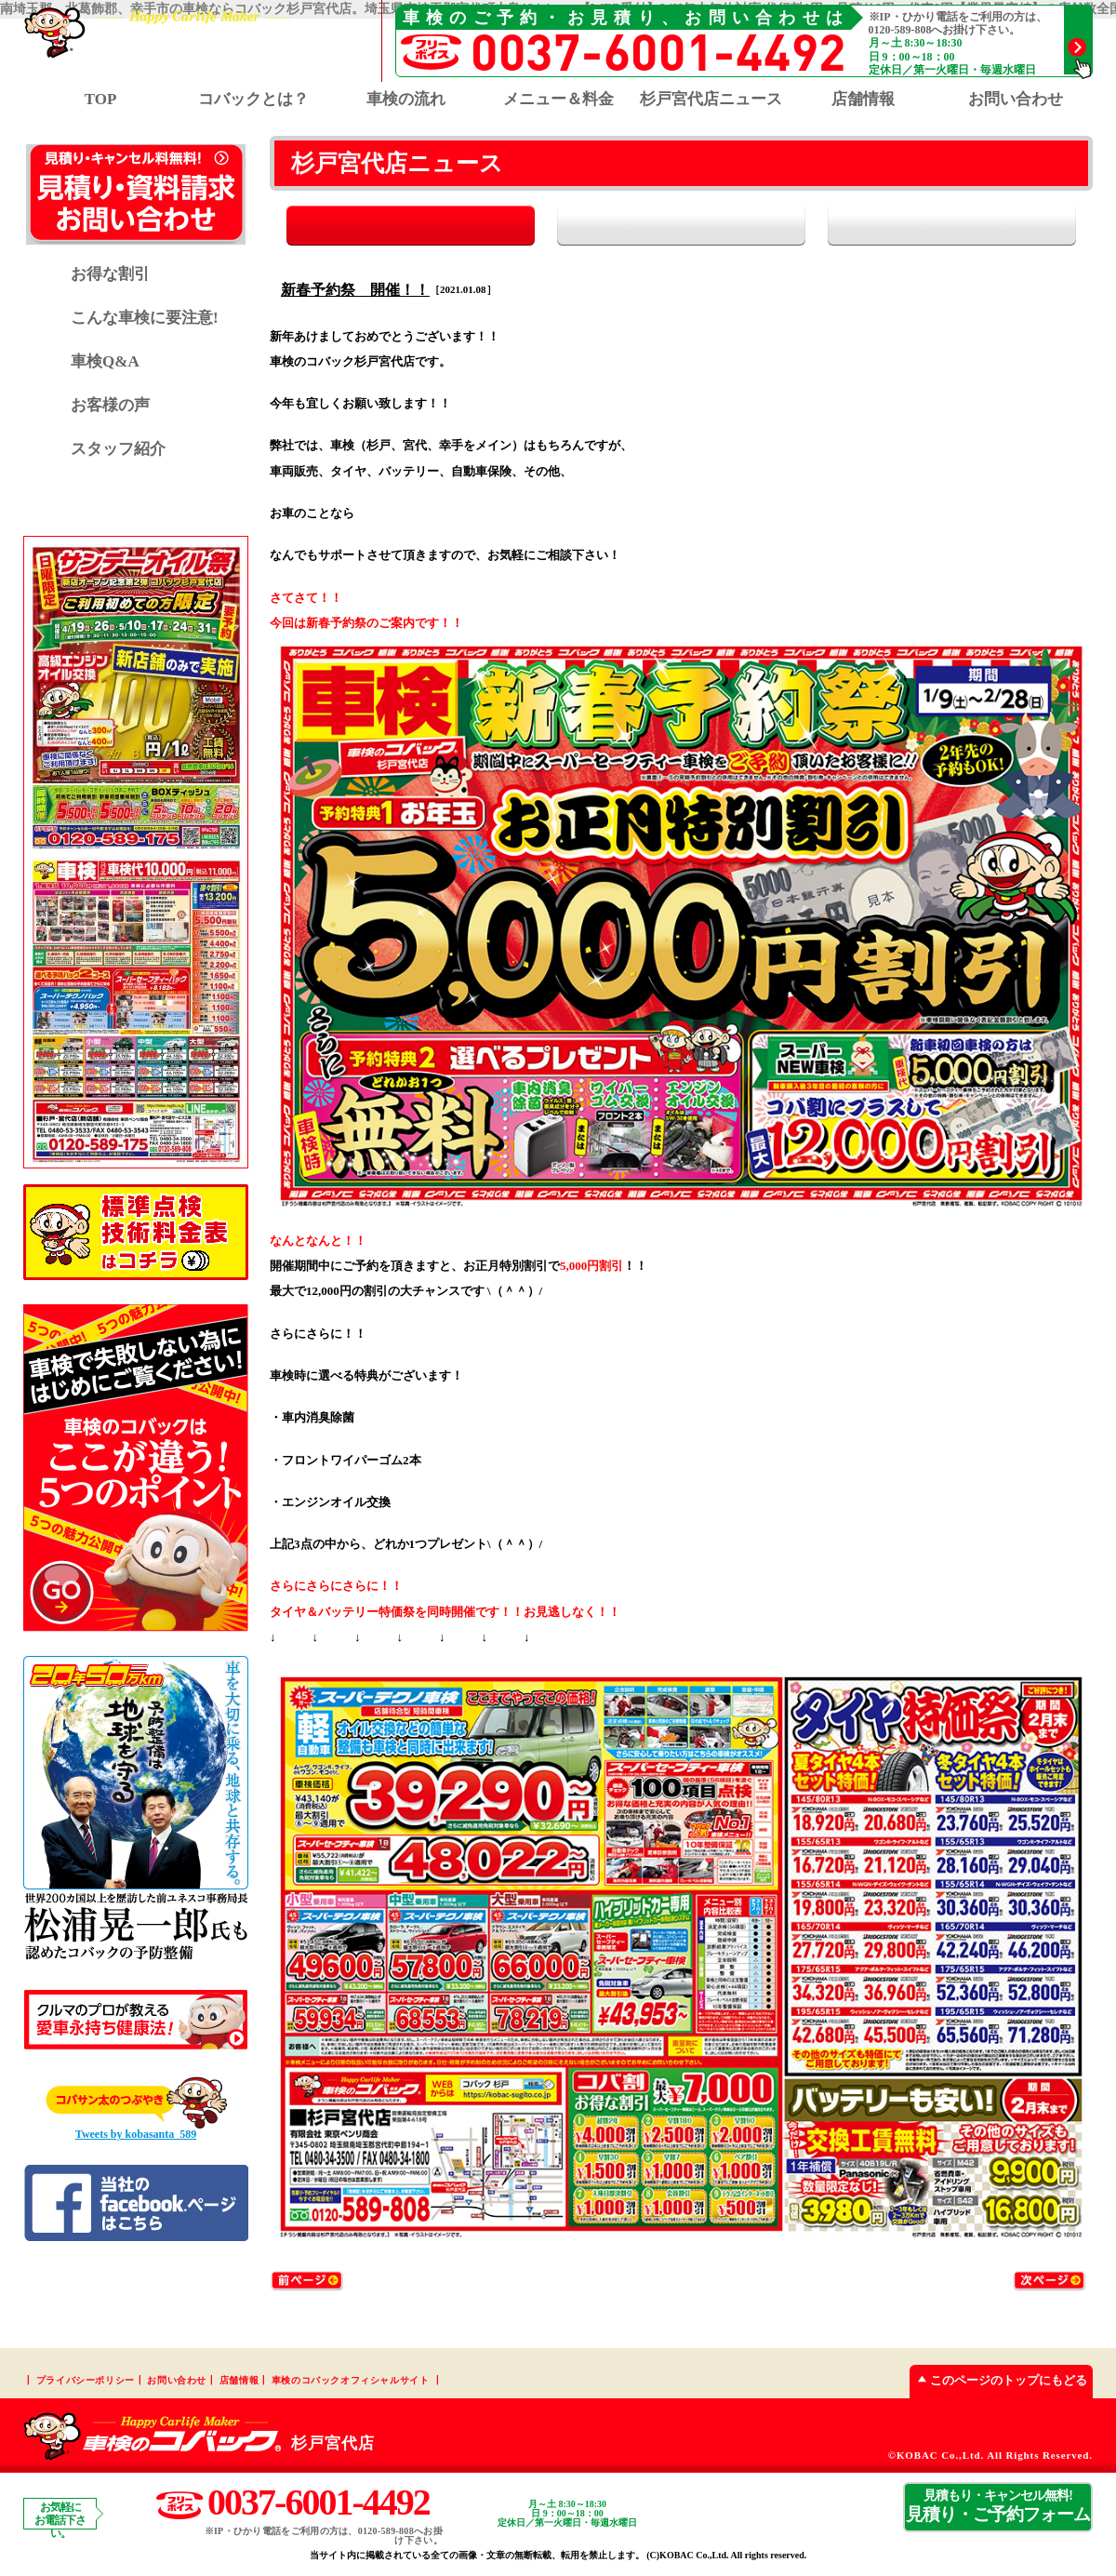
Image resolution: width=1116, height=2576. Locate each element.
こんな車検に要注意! (145, 318)
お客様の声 (110, 405)
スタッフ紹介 (118, 449)
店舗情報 (863, 99)
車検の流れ (405, 99)
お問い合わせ (1015, 99)
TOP (101, 99)
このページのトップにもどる (998, 2381)
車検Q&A (105, 361)
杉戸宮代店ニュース (711, 99)
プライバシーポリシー (85, 2381)
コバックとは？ (253, 99)
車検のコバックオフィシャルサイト (351, 2381)
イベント (983, 226)
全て (379, 226)
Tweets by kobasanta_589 (135, 2134)
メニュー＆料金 (558, 99)
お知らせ (681, 226)
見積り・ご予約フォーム (998, 2507)
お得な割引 (110, 274)
